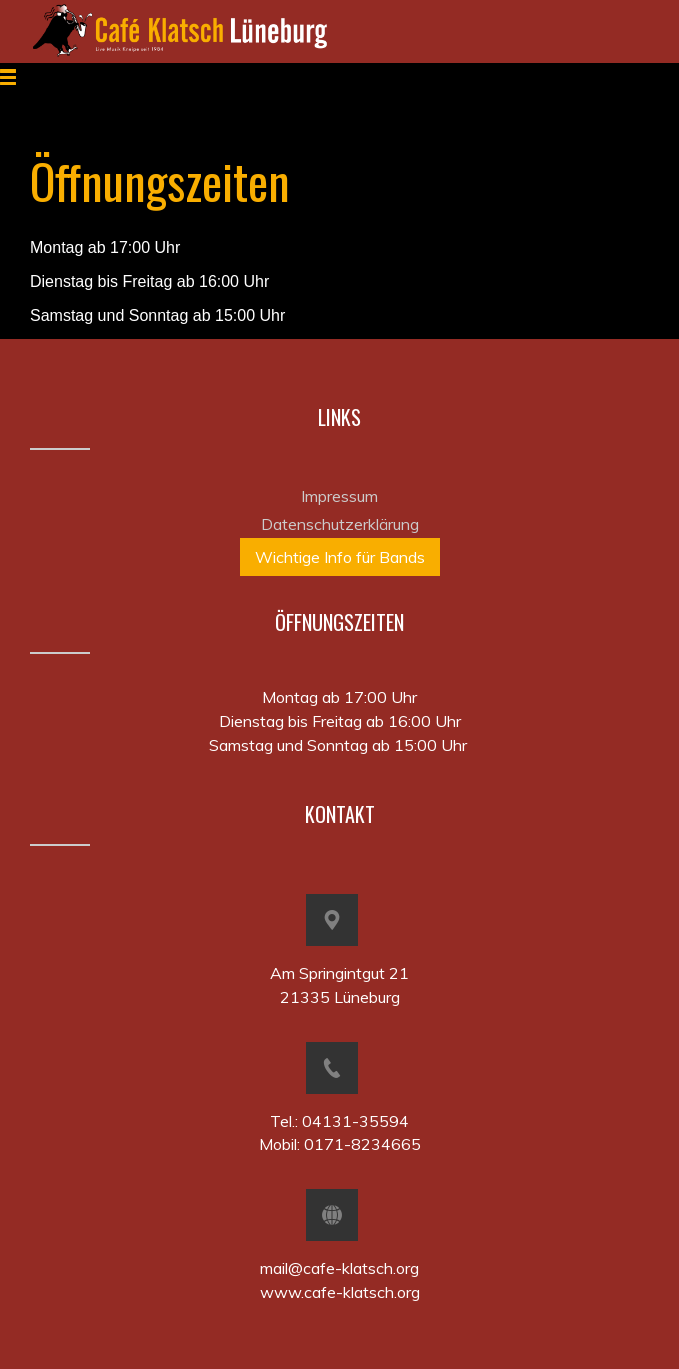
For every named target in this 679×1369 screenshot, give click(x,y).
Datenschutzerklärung (340, 524)
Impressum (339, 496)
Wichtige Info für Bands (340, 557)
